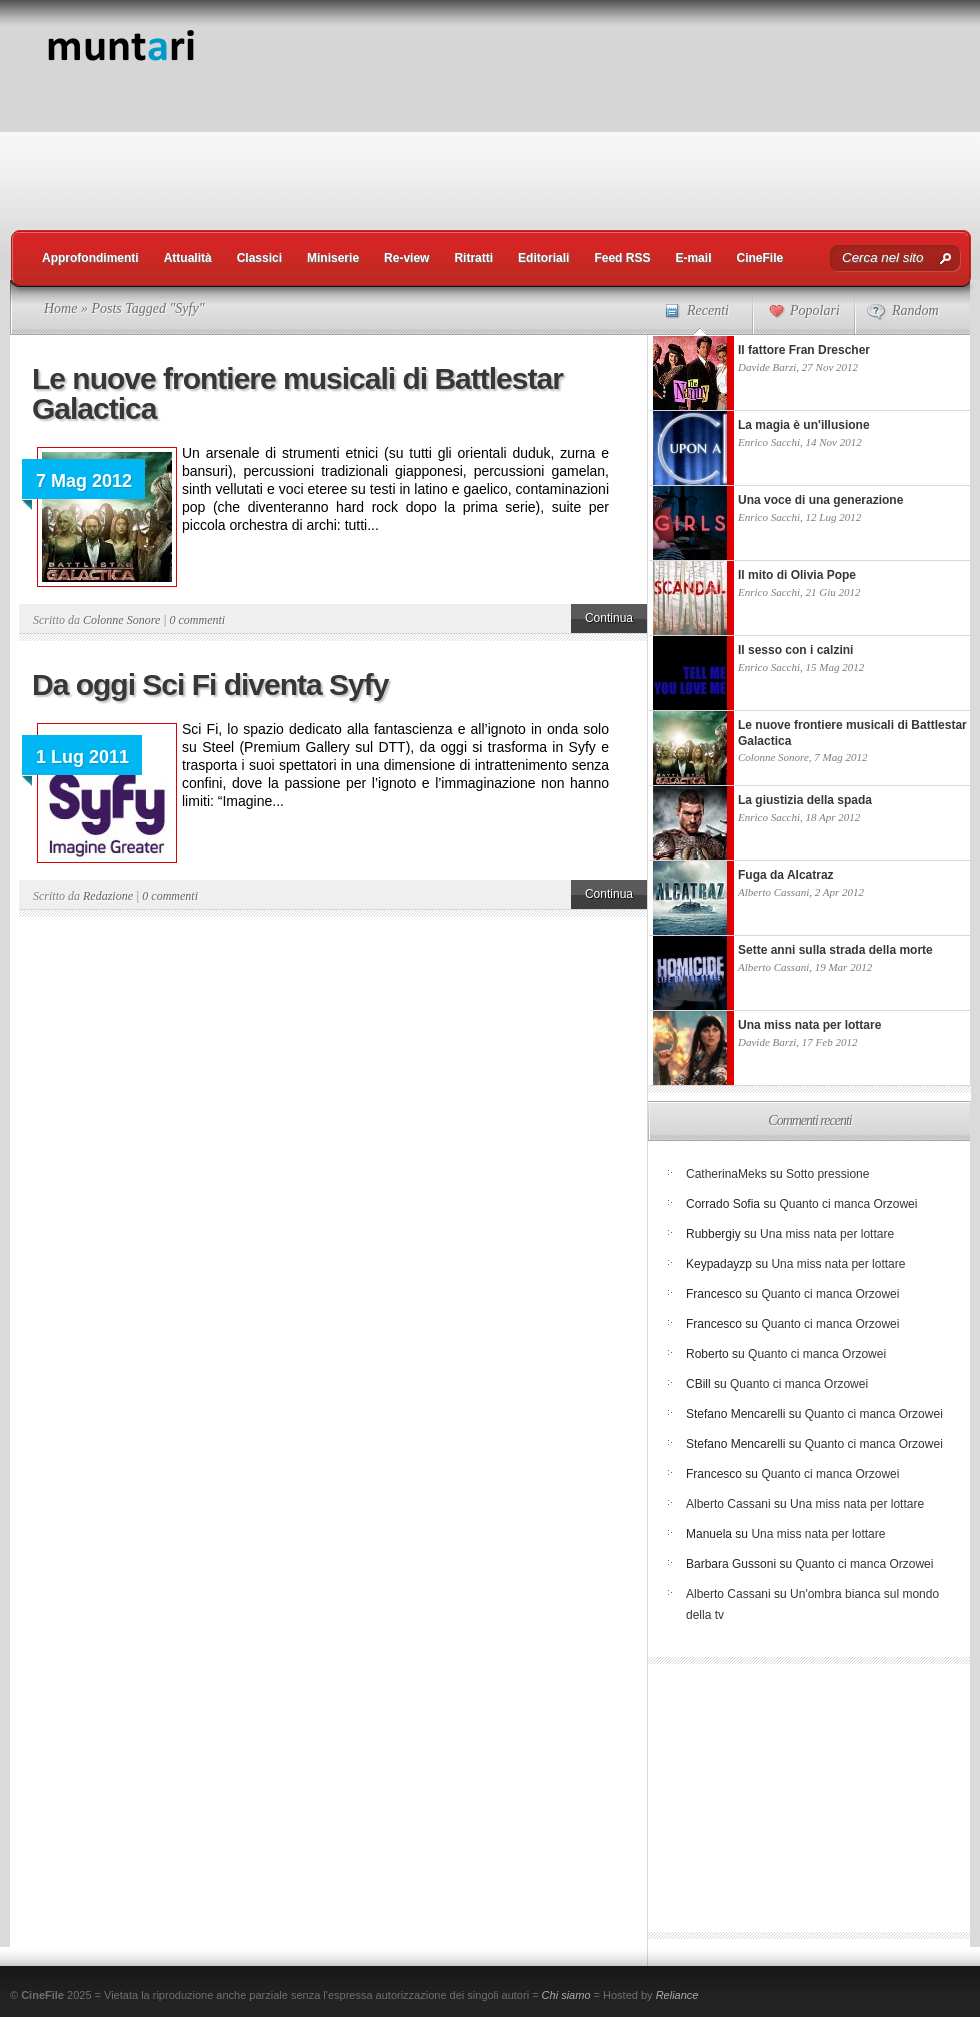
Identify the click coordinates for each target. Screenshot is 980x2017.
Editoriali (543, 258)
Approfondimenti (90, 258)
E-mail (693, 258)
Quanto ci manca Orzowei (848, 1204)
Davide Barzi (767, 367)
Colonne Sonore (121, 620)
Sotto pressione (827, 1174)
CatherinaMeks (726, 1174)
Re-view (406, 258)
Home (60, 308)
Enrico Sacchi (769, 442)
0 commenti (198, 620)
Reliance (677, 1995)
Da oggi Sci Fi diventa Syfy (210, 684)
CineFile (759, 258)
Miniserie (333, 258)
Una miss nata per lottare (827, 1234)
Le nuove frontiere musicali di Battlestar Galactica (297, 393)
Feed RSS (622, 258)
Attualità (188, 258)
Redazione (108, 896)
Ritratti (473, 258)
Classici (259, 258)
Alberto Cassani (773, 892)
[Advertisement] (785, 140)
